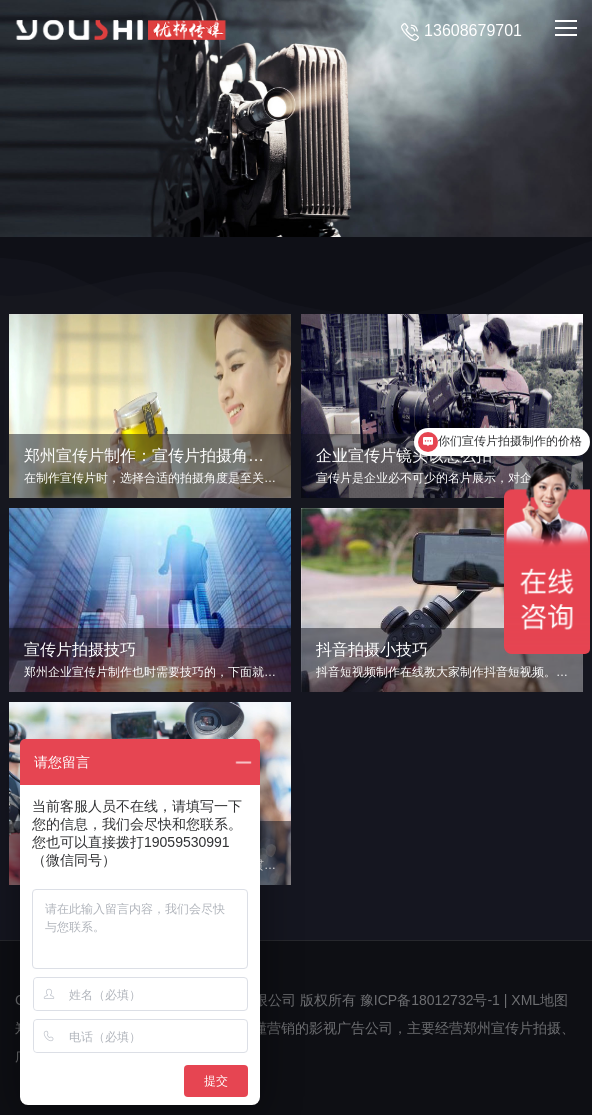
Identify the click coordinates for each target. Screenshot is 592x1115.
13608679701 (461, 31)
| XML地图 (536, 1000)
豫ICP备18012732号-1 (430, 1000)
